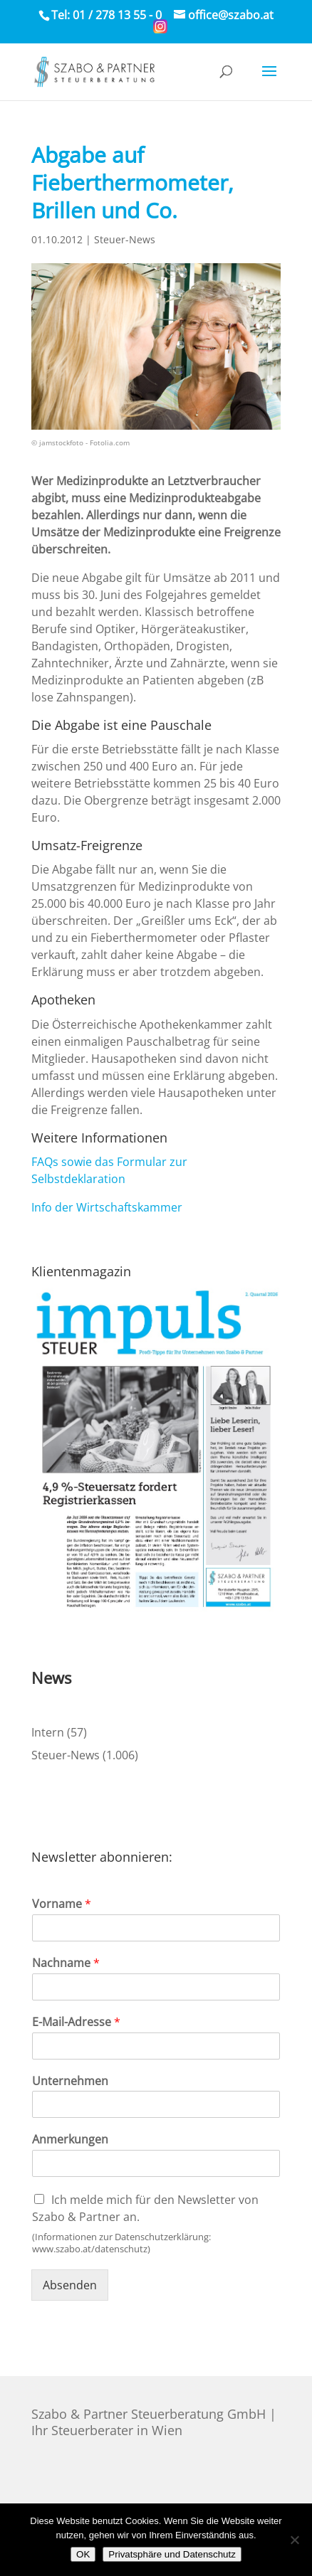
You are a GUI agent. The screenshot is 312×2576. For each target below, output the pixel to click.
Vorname (61, 1904)
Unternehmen (70, 2081)
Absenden (70, 2285)
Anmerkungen (70, 2139)
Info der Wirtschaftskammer (106, 1207)
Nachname (66, 1963)
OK (83, 2554)
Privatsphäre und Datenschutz (172, 2554)
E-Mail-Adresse (76, 2022)
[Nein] (294, 2540)
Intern (47, 1732)
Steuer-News (124, 239)
